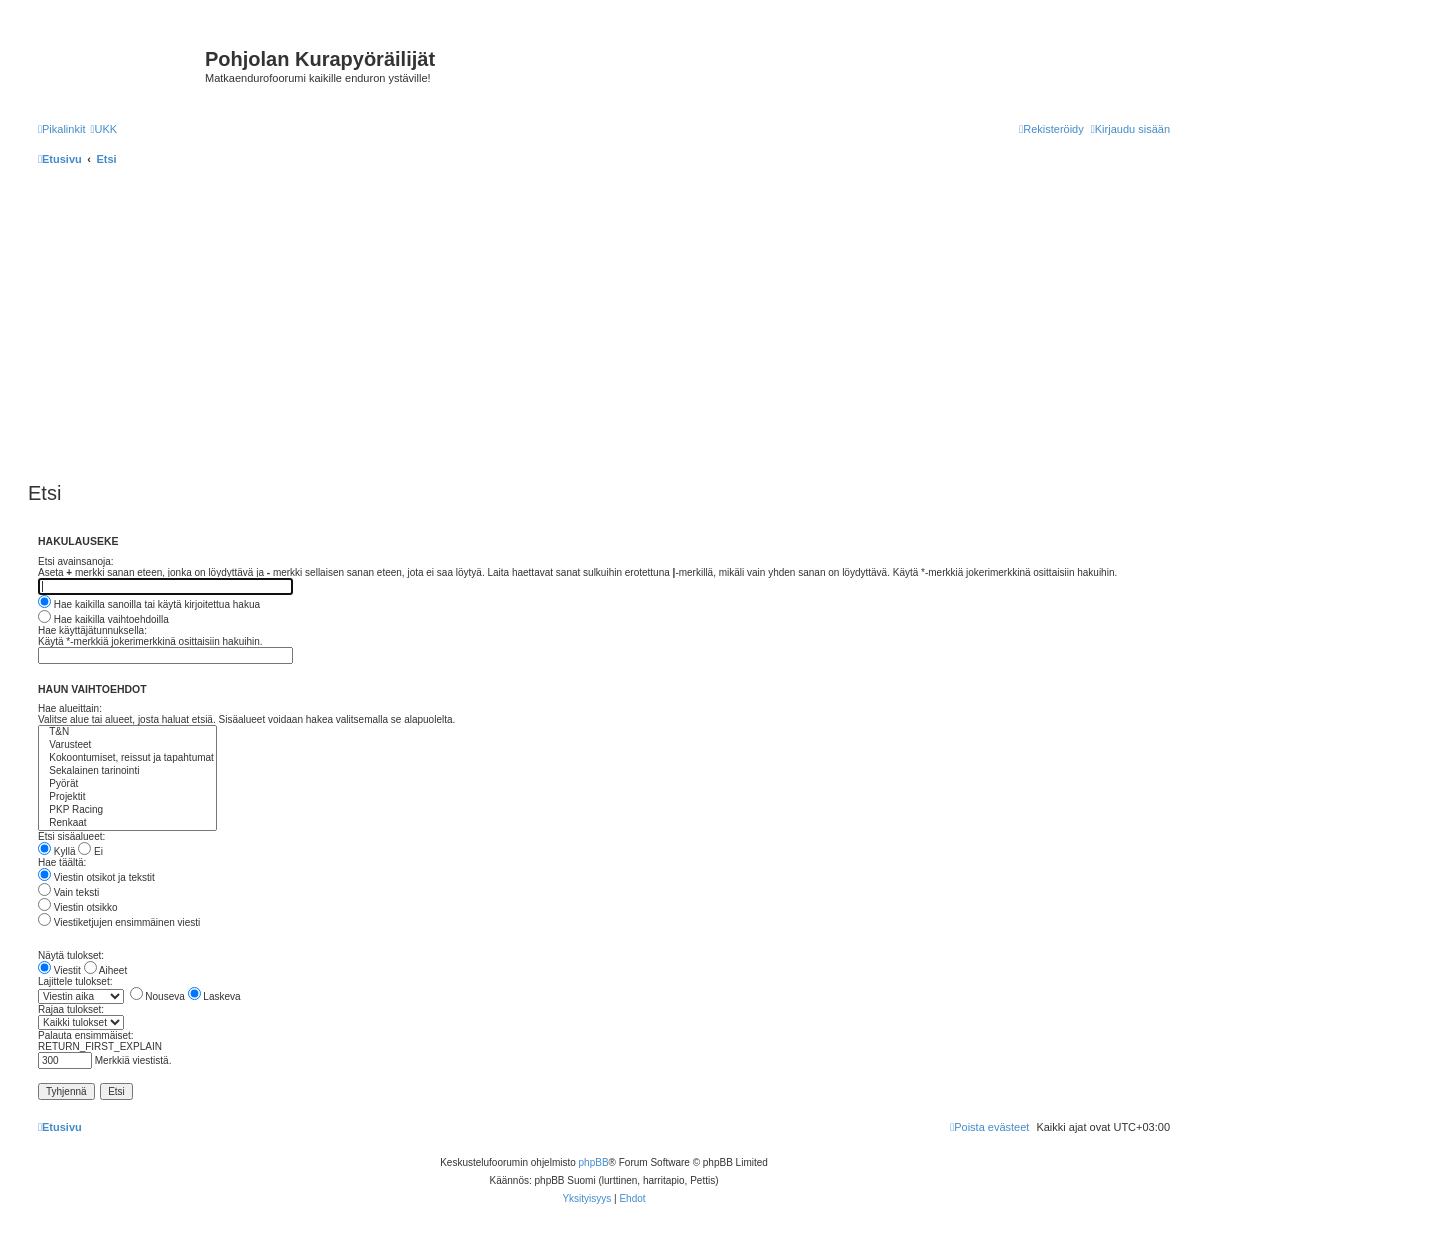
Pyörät (127, 784)
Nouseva (157, 996)
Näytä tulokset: (71, 955)
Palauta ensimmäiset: (86, 1035)
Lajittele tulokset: (75, 981)
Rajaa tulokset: (71, 1009)
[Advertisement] (628, 326)
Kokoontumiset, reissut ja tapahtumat (127, 758)
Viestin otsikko (78, 907)
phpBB (594, 1162)
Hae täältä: (62, 862)
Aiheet (106, 970)
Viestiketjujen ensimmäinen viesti (119, 922)
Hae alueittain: (70, 708)
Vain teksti (68, 892)
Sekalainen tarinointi (127, 771)
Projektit (127, 797)
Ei (90, 851)
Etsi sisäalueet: (71, 836)
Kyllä (56, 851)
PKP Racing (127, 810)
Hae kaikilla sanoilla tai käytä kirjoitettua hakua (149, 604)
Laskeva (214, 996)
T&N (127, 732)
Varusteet (127, 745)
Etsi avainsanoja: (76, 561)
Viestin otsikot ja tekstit (96, 877)
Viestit (59, 970)
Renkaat (127, 823)
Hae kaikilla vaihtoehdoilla (103, 619)
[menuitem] (103, 129)
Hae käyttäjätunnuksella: (92, 630)
